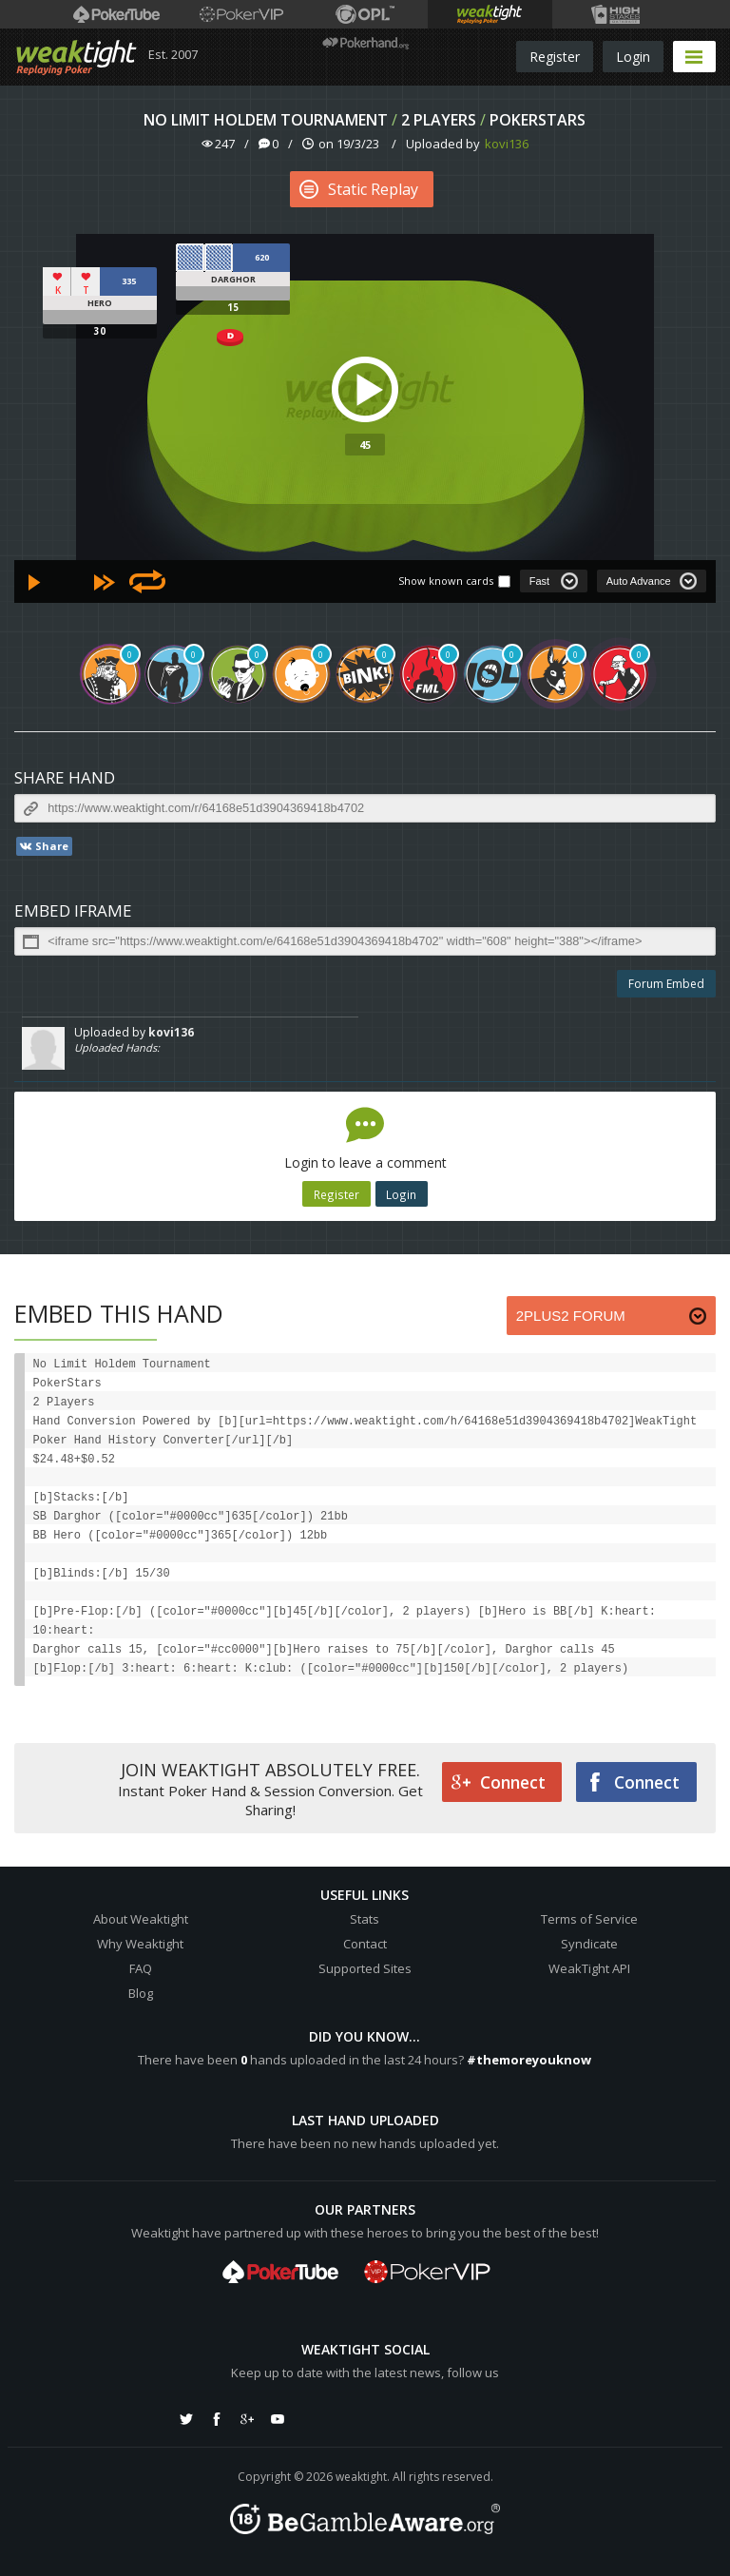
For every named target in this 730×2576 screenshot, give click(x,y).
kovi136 (506, 143)
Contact (365, 1943)
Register (554, 57)
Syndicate (589, 1943)
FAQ (140, 1968)
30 (100, 331)
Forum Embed (666, 984)
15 (233, 307)
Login (633, 57)
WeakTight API (589, 1968)
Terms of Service (589, 1918)
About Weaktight (140, 1918)
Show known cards (445, 580)
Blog (140, 1993)
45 (365, 444)
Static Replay (358, 189)
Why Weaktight (140, 1943)
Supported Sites (365, 1968)
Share (43, 846)
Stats (364, 1918)
